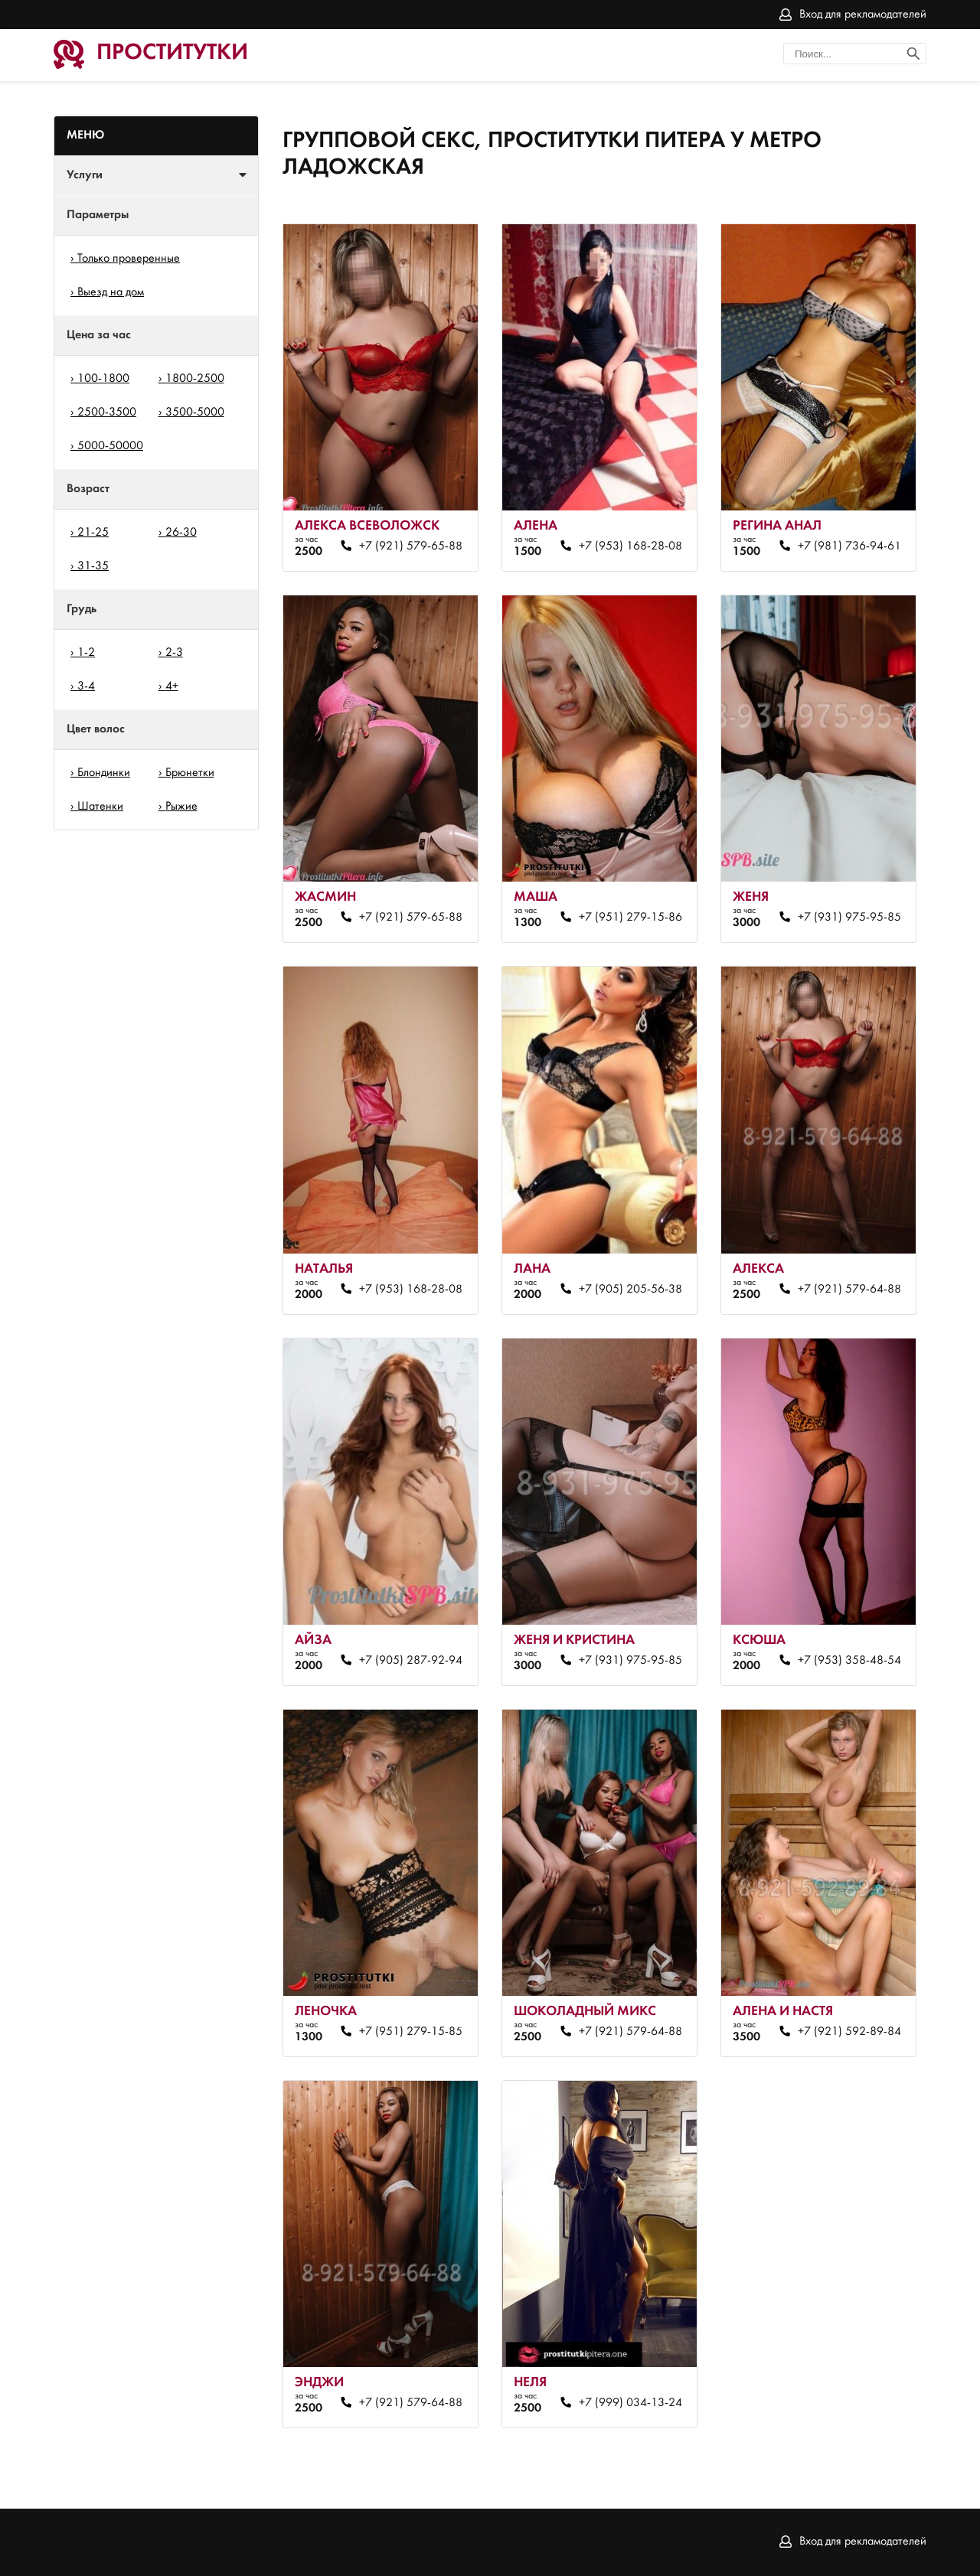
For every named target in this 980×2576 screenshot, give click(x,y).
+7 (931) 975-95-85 (849, 917)
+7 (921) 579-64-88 (849, 1289)
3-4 (86, 686)
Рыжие (181, 807)
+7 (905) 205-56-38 (630, 1289)
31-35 (93, 566)
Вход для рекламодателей (862, 14)
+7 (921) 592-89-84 (849, 2032)
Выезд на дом (110, 292)
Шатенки (100, 807)
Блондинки (103, 773)
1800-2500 (194, 379)
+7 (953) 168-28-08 (630, 546)
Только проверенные (128, 259)
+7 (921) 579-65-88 (410, 546)
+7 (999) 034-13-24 (630, 2403)
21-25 (93, 533)
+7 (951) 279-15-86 (630, 917)
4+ (171, 686)
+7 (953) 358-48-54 (849, 1661)
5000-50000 (110, 446)
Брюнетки (189, 773)
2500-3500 (106, 412)
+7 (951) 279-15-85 (410, 2032)
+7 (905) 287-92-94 (410, 1661)
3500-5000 (194, 412)
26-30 (181, 533)
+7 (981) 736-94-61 (849, 546)
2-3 (174, 653)
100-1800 (103, 379)
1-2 (86, 653)
